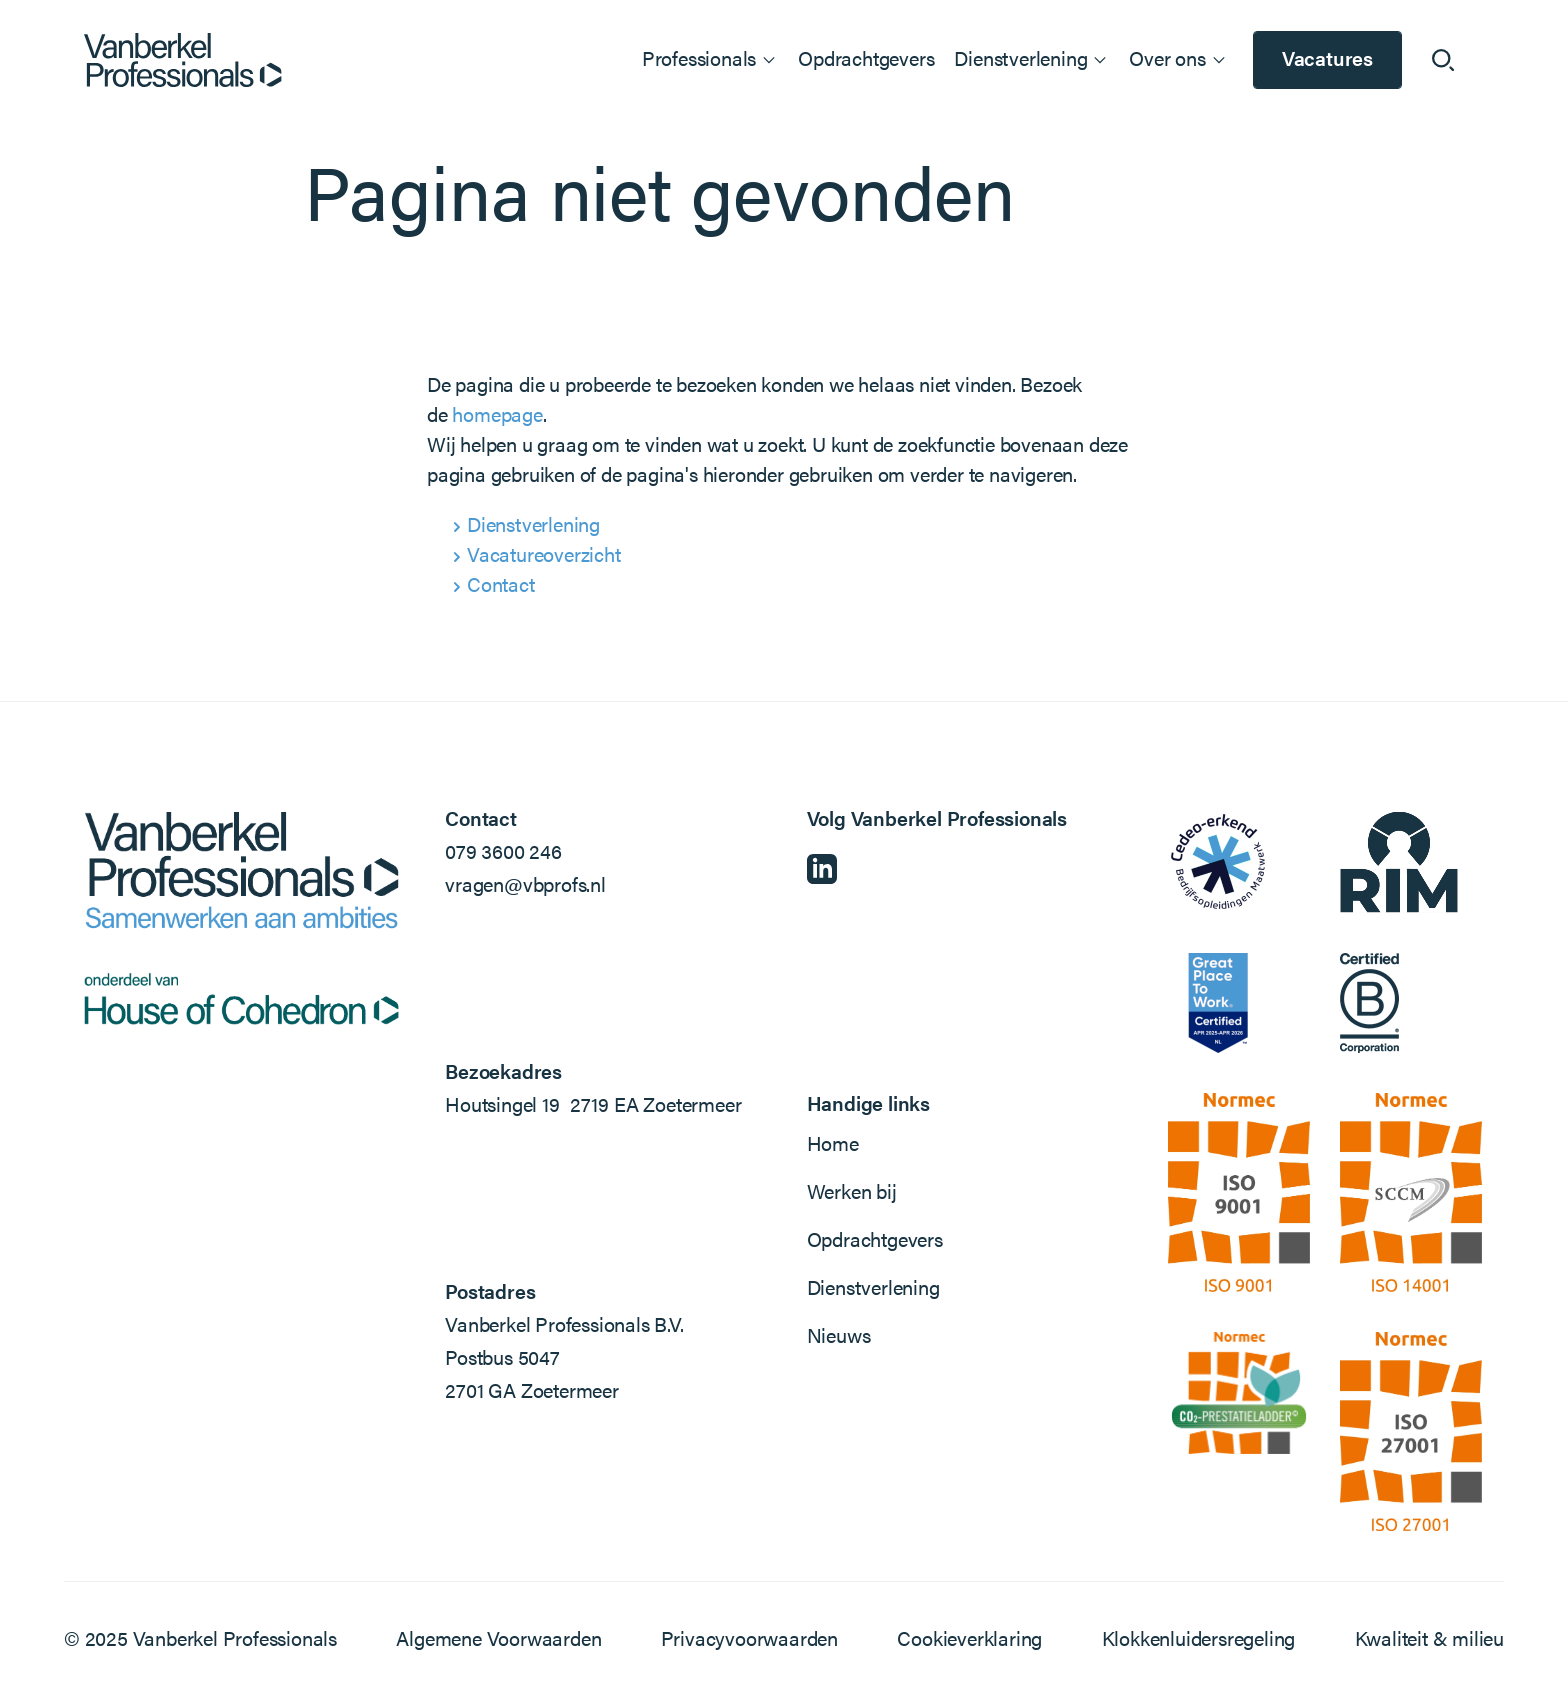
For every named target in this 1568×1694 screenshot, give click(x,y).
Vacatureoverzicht (544, 553)
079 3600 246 (503, 850)
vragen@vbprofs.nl (525, 883)
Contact (501, 583)
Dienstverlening (533, 523)
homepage (497, 413)
